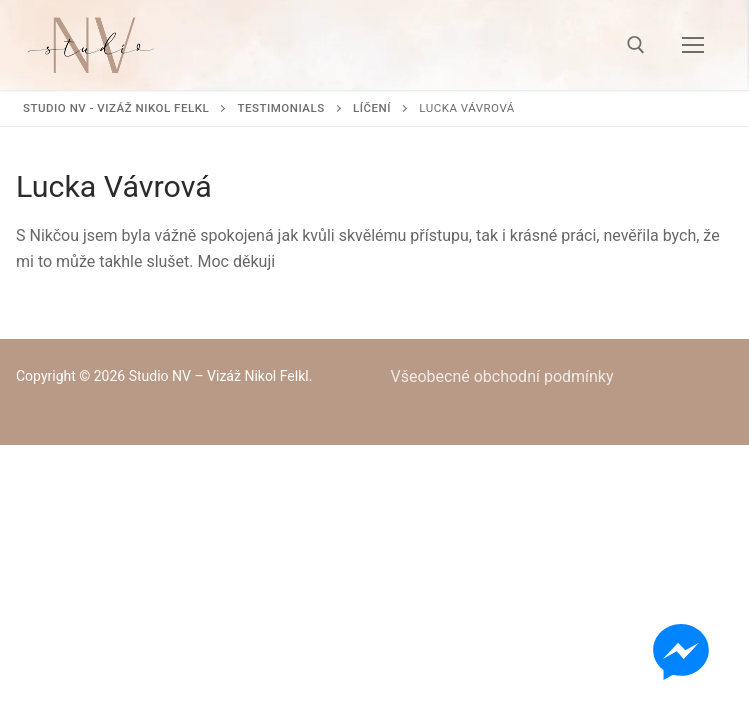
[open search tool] (636, 45)
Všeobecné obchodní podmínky (502, 376)
